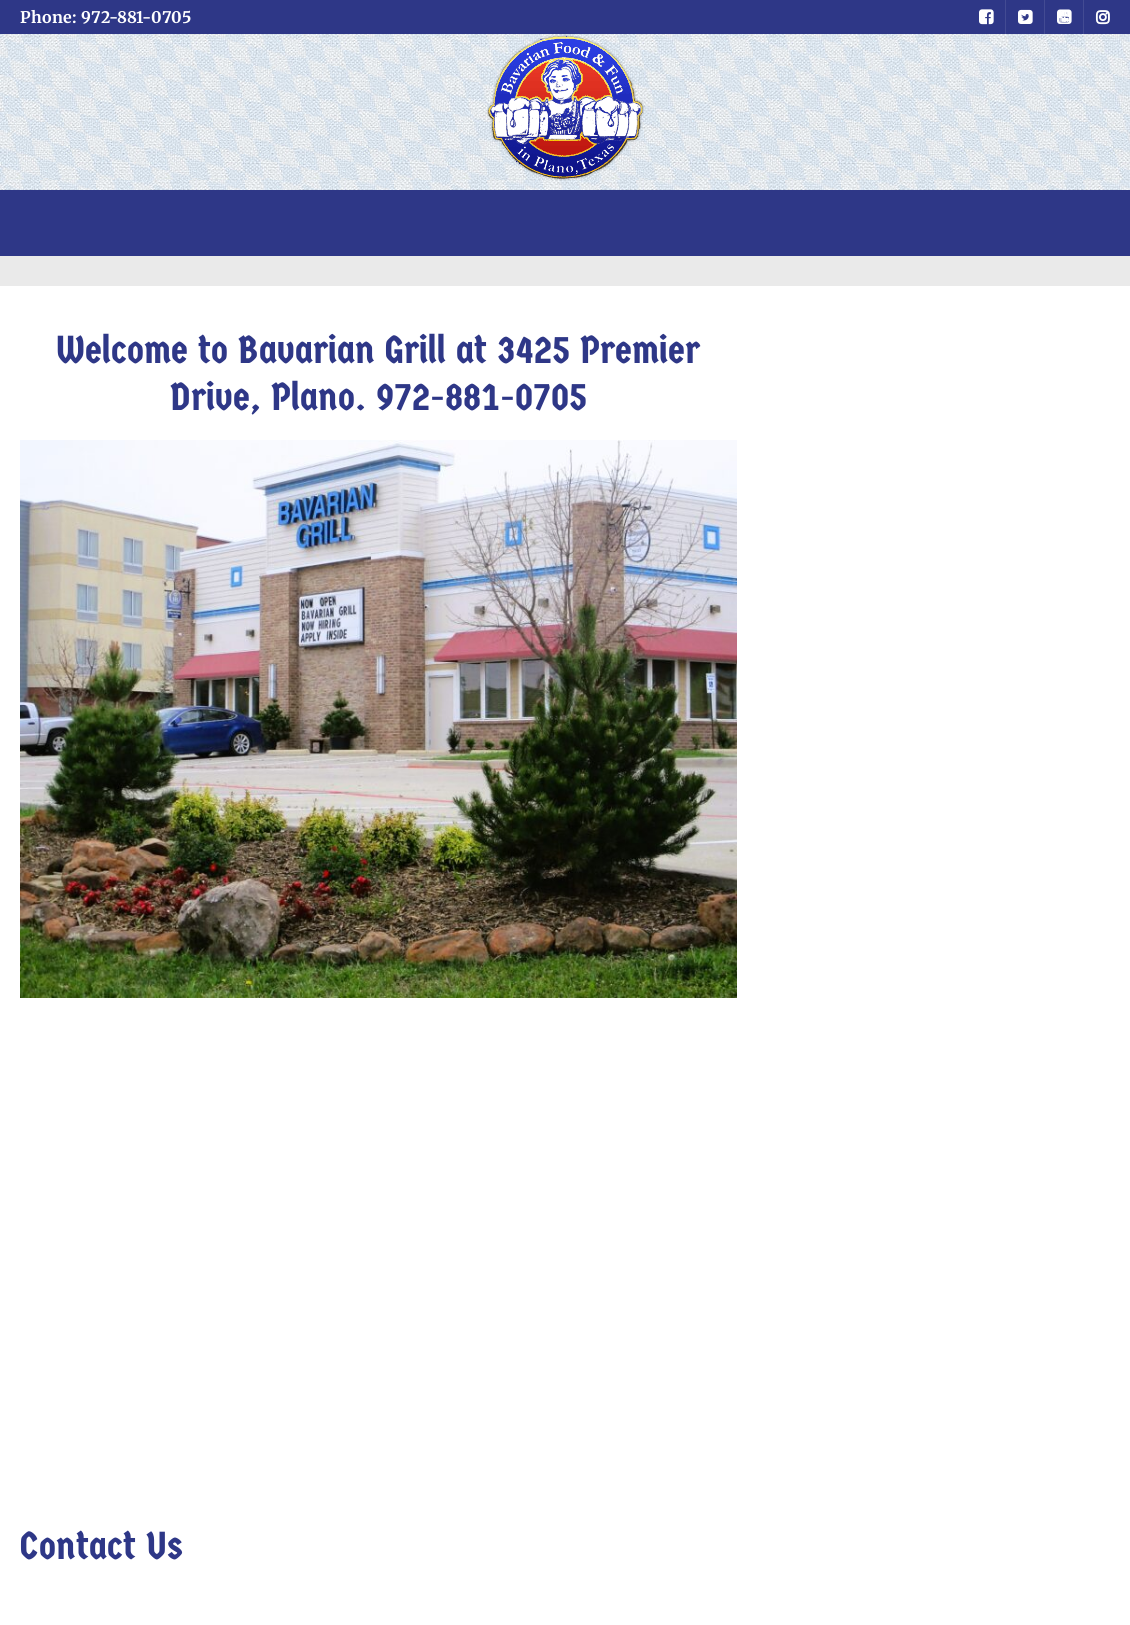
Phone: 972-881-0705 (105, 17)
